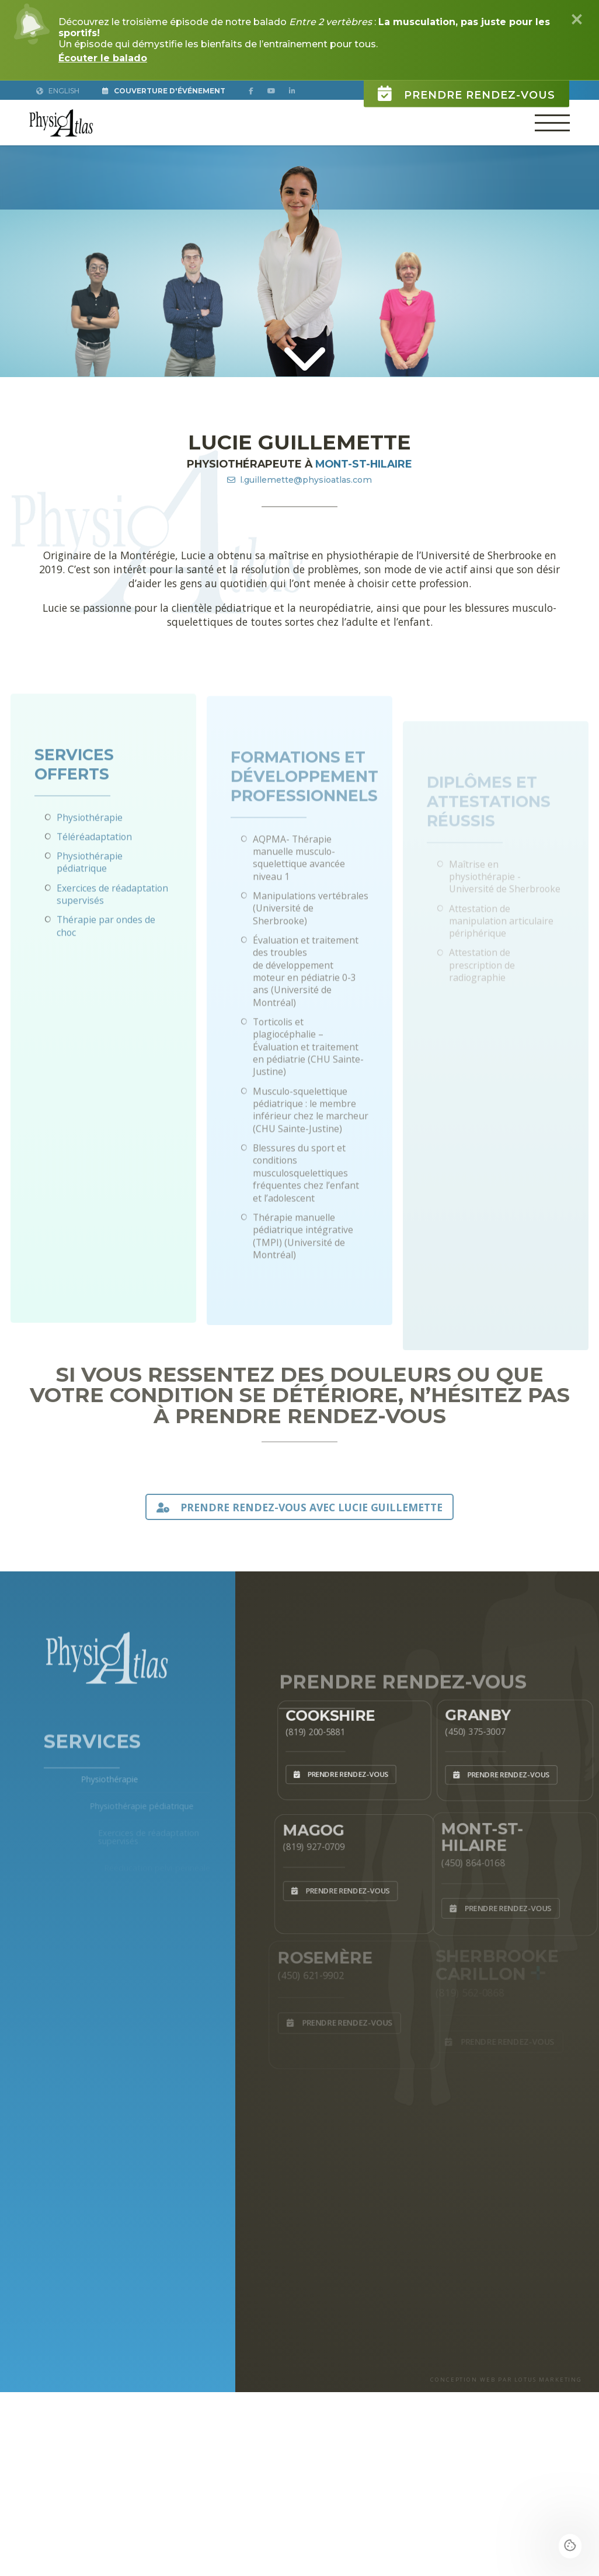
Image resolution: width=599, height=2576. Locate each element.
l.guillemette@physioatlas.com (299, 480)
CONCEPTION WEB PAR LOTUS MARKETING (506, 2379)
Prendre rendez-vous (466, 87)
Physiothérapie (90, 858)
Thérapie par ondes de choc (106, 966)
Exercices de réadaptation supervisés (112, 934)
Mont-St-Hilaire (363, 464)
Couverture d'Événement (163, 90)
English (57, 90)
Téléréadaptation (94, 877)
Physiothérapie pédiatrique (90, 903)
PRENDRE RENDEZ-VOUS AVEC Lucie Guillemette (299, 1507)
